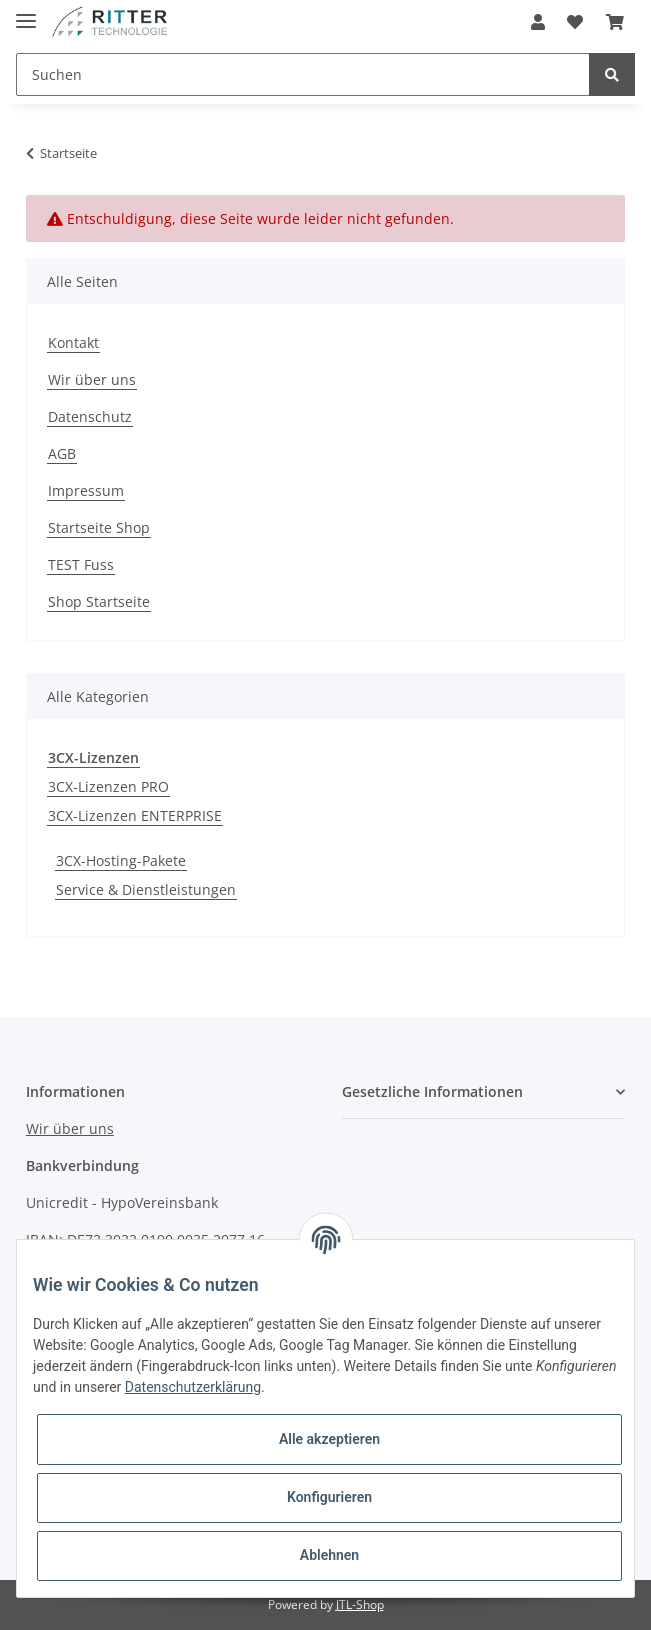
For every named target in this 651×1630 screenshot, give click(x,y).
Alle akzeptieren (329, 1439)
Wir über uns (92, 379)
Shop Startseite (99, 601)
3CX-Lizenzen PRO (108, 786)
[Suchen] (303, 74)
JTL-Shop (360, 1604)
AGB (62, 453)
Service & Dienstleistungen (146, 889)
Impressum (86, 490)
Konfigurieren (329, 1497)
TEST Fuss (81, 564)
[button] (538, 22)
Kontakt (73, 342)
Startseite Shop (99, 527)
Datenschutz (90, 416)
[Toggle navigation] (26, 12)
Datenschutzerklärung (193, 1387)
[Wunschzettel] (575, 22)
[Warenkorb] (615, 22)
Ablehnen (329, 1555)
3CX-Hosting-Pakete (121, 860)
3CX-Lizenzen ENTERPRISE (135, 815)
